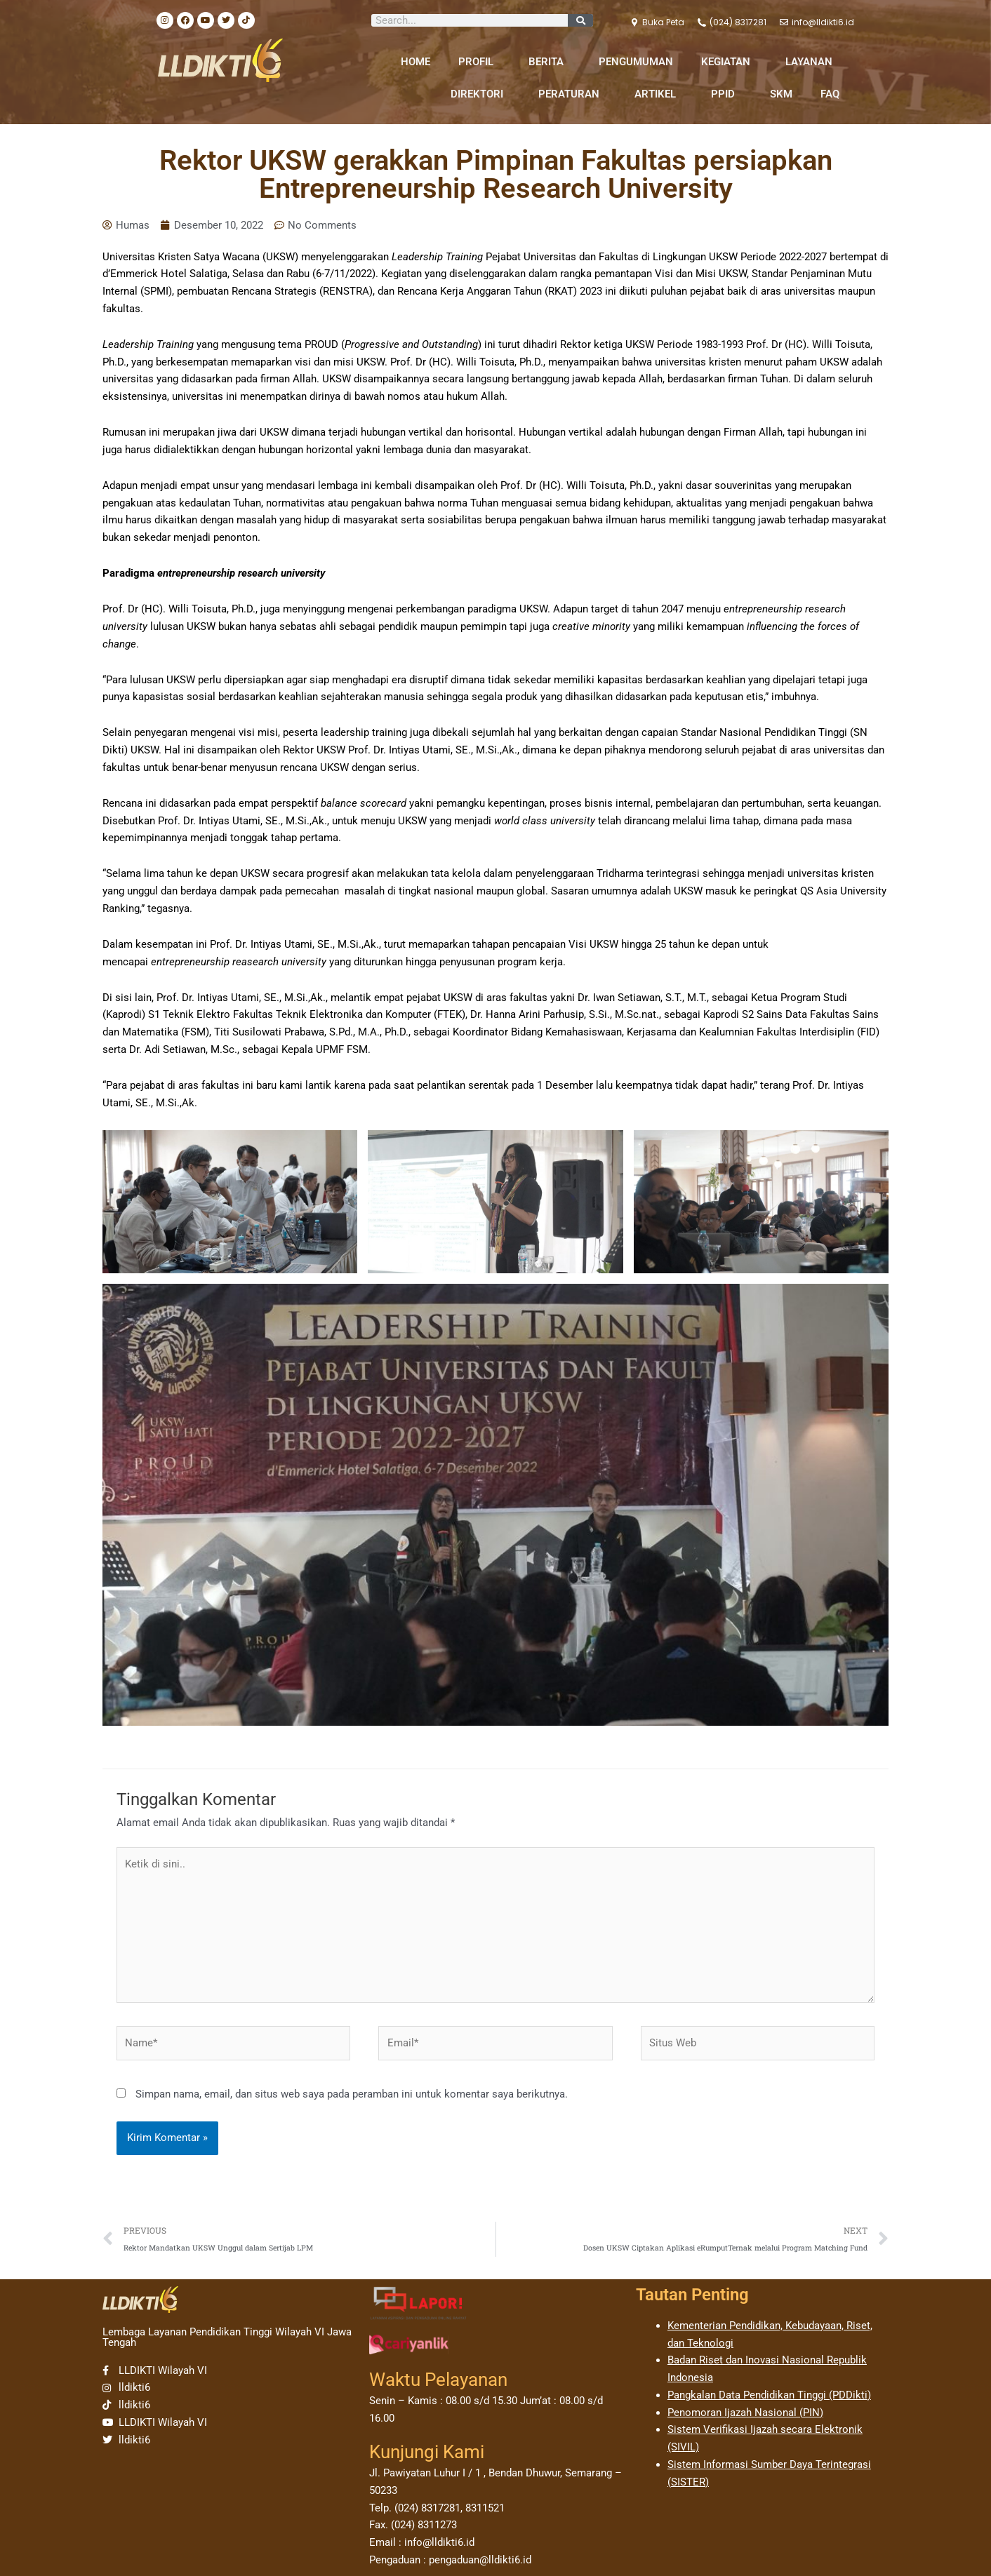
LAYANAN (812, 62)
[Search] (580, 20)
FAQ (829, 94)
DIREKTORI (480, 94)
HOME (415, 61)
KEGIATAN (729, 62)
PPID (726, 94)
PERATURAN (572, 94)
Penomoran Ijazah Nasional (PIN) (745, 2412)
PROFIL (479, 62)
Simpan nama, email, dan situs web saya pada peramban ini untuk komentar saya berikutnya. (351, 2094)
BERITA (549, 62)
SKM (781, 94)
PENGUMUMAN (636, 61)
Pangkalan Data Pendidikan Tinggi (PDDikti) (769, 2395)
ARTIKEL (658, 94)
